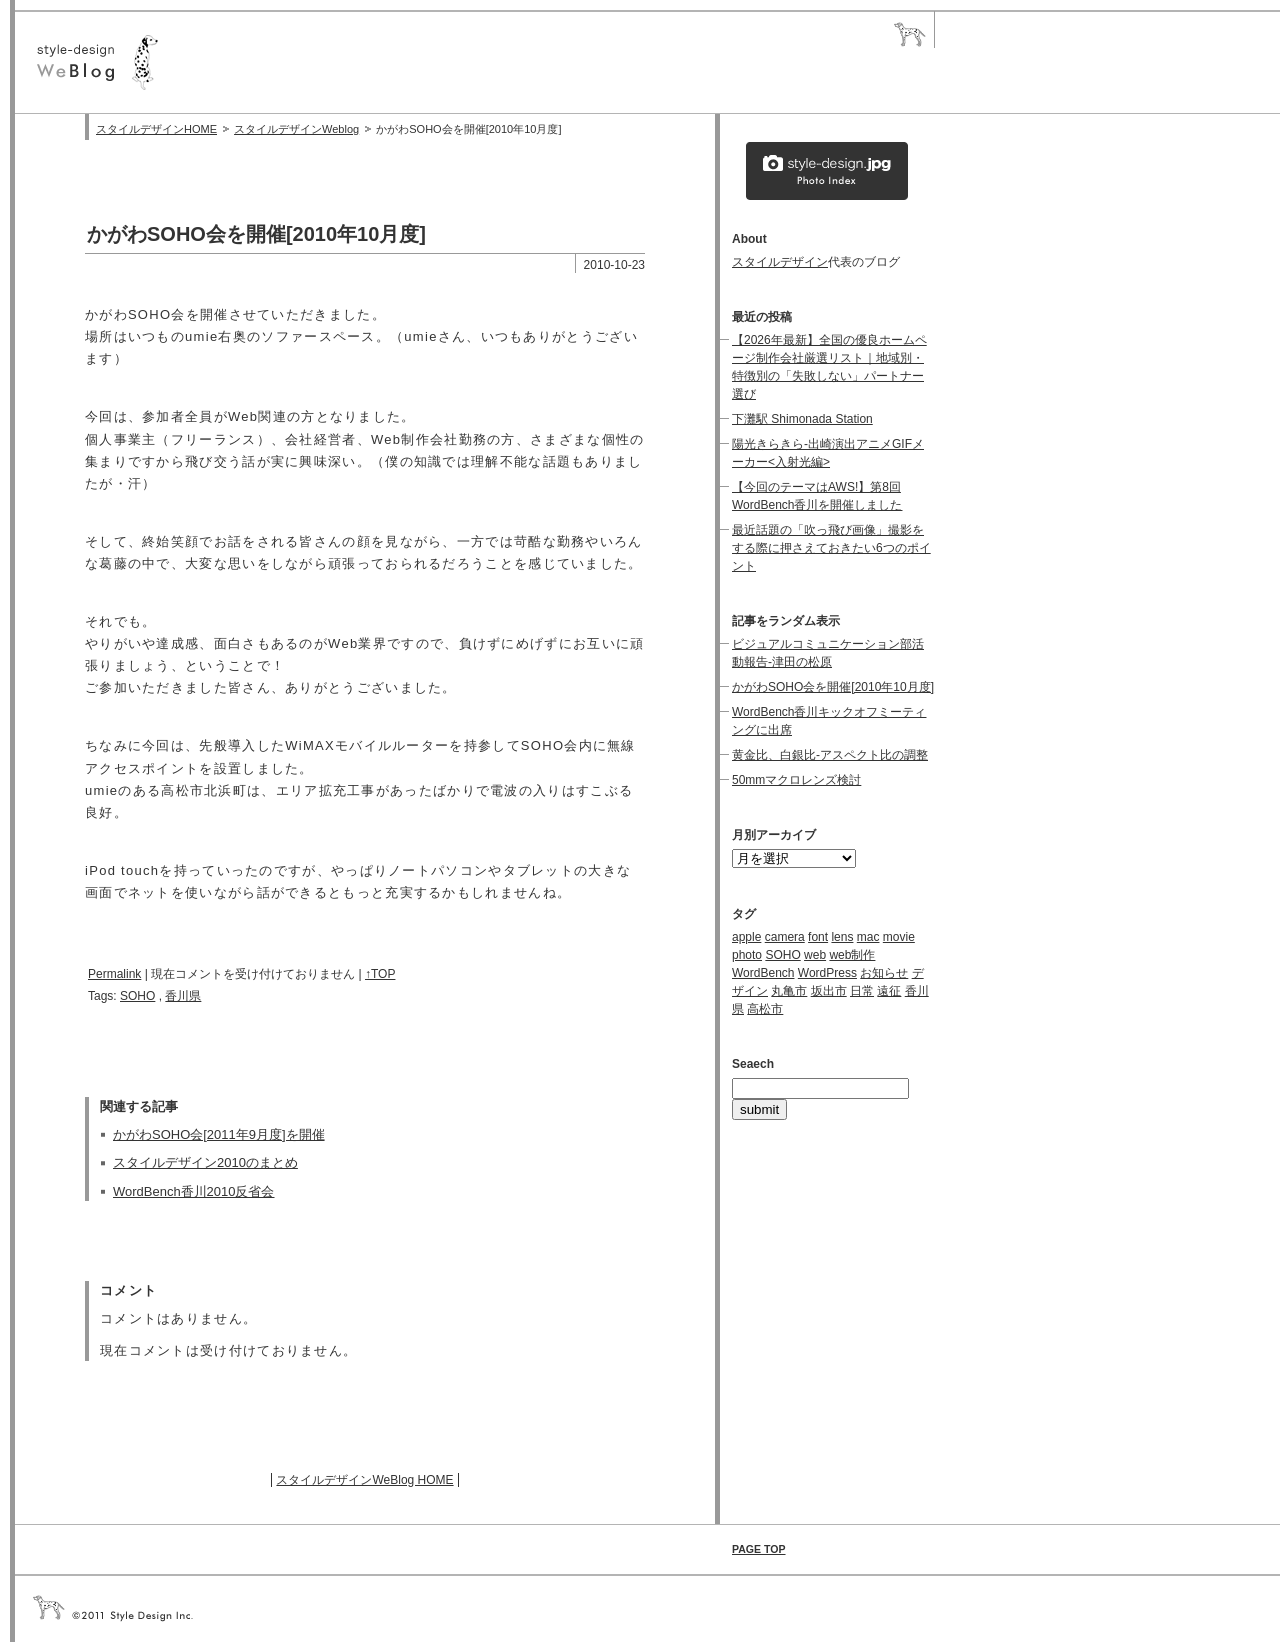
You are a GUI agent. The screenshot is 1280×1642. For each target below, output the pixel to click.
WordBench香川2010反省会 (194, 1191)
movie (899, 937)
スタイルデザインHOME (156, 129)
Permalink (114, 974)
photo (747, 955)
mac (868, 937)
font (818, 937)
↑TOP (380, 974)
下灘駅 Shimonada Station (802, 419)
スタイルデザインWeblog (296, 129)
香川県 (183, 996)
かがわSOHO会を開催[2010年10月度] (833, 687)
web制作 (852, 955)
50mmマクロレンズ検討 (796, 780)
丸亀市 (789, 991)
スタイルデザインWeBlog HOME (364, 1480)
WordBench (763, 973)
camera (785, 937)
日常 (862, 991)
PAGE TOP (759, 1549)
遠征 (889, 991)
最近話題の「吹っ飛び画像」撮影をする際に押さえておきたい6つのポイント (831, 548)
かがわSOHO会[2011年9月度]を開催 (219, 1134)
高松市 (765, 1009)
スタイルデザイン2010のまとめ (205, 1162)
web (815, 955)
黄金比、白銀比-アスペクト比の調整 (830, 755)
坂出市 (829, 991)
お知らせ (884, 973)
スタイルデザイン (780, 262)
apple (746, 937)
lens (842, 937)
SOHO (137, 996)
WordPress (827, 973)
